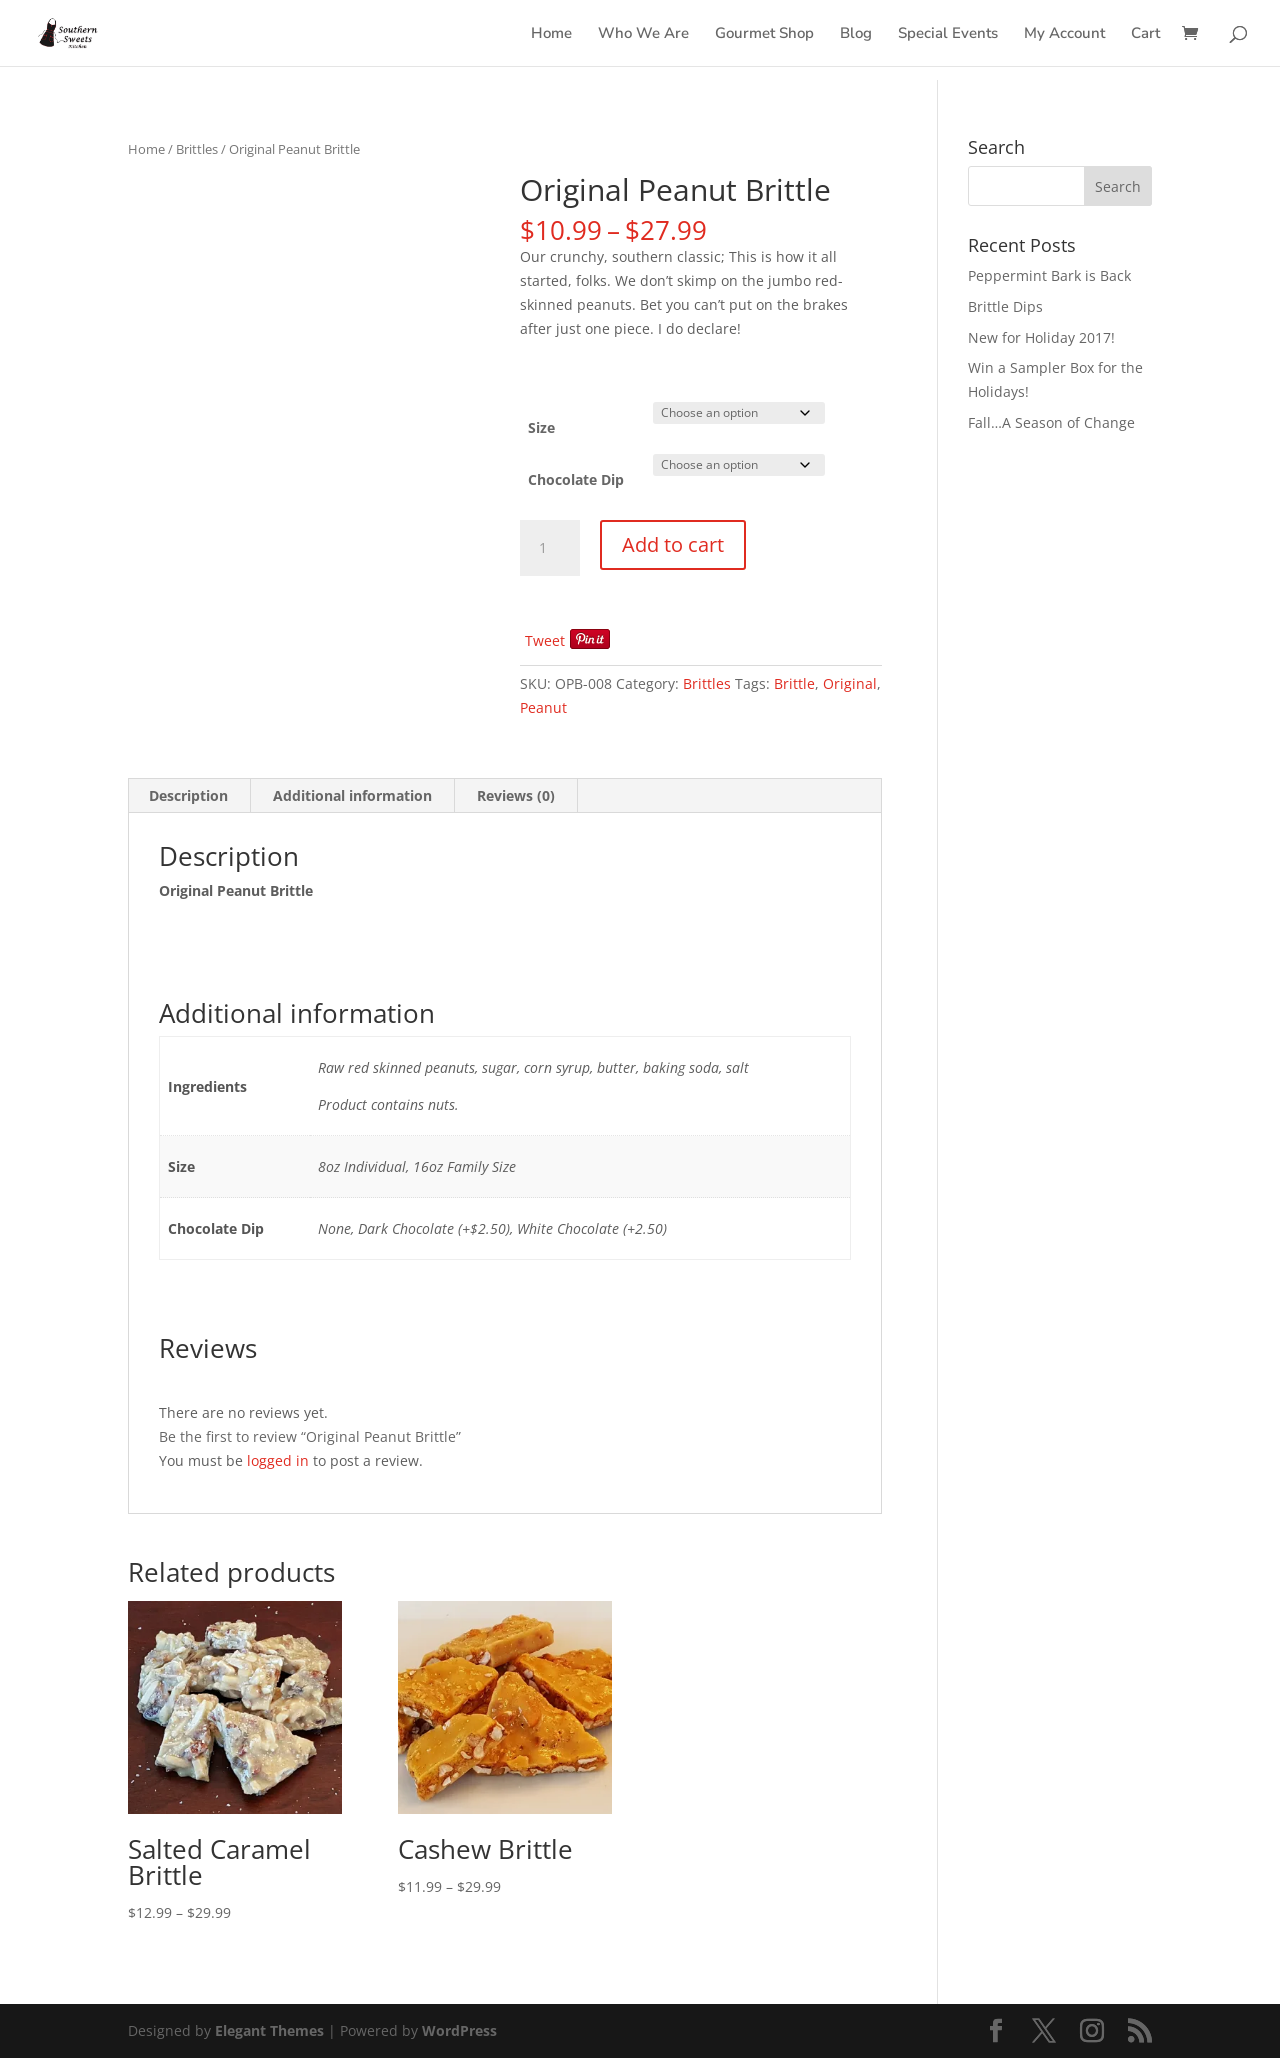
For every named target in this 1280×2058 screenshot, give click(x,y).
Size (541, 427)
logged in (278, 1460)
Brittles (197, 149)
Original (850, 683)
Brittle (794, 683)
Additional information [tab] (352, 795)
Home (551, 34)
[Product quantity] (550, 548)
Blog (856, 34)
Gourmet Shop (764, 34)
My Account (1064, 34)
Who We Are (643, 34)
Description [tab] (188, 795)
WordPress (459, 2030)
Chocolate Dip (576, 479)
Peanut (543, 707)
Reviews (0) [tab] (516, 795)
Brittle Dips (1005, 306)
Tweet (545, 640)
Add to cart (673, 544)
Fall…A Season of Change (1051, 422)
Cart (1145, 34)
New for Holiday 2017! (1041, 337)
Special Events (948, 34)
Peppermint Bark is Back (1049, 275)
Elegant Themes (269, 2030)
